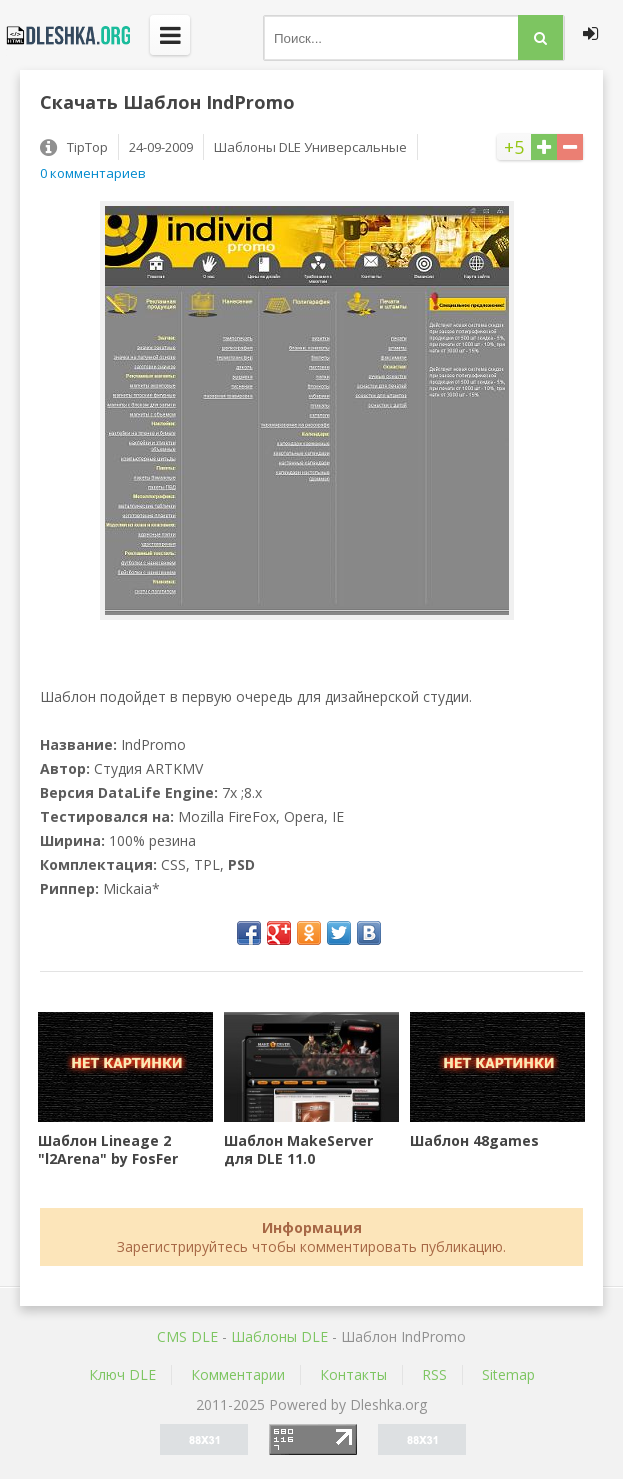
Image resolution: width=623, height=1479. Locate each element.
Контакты (353, 1374)
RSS (434, 1374)
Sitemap (508, 1374)
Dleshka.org (65, 35)
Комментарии (238, 1374)
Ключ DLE (122, 1374)
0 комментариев (93, 173)
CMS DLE (187, 1336)
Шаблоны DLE (279, 1336)
